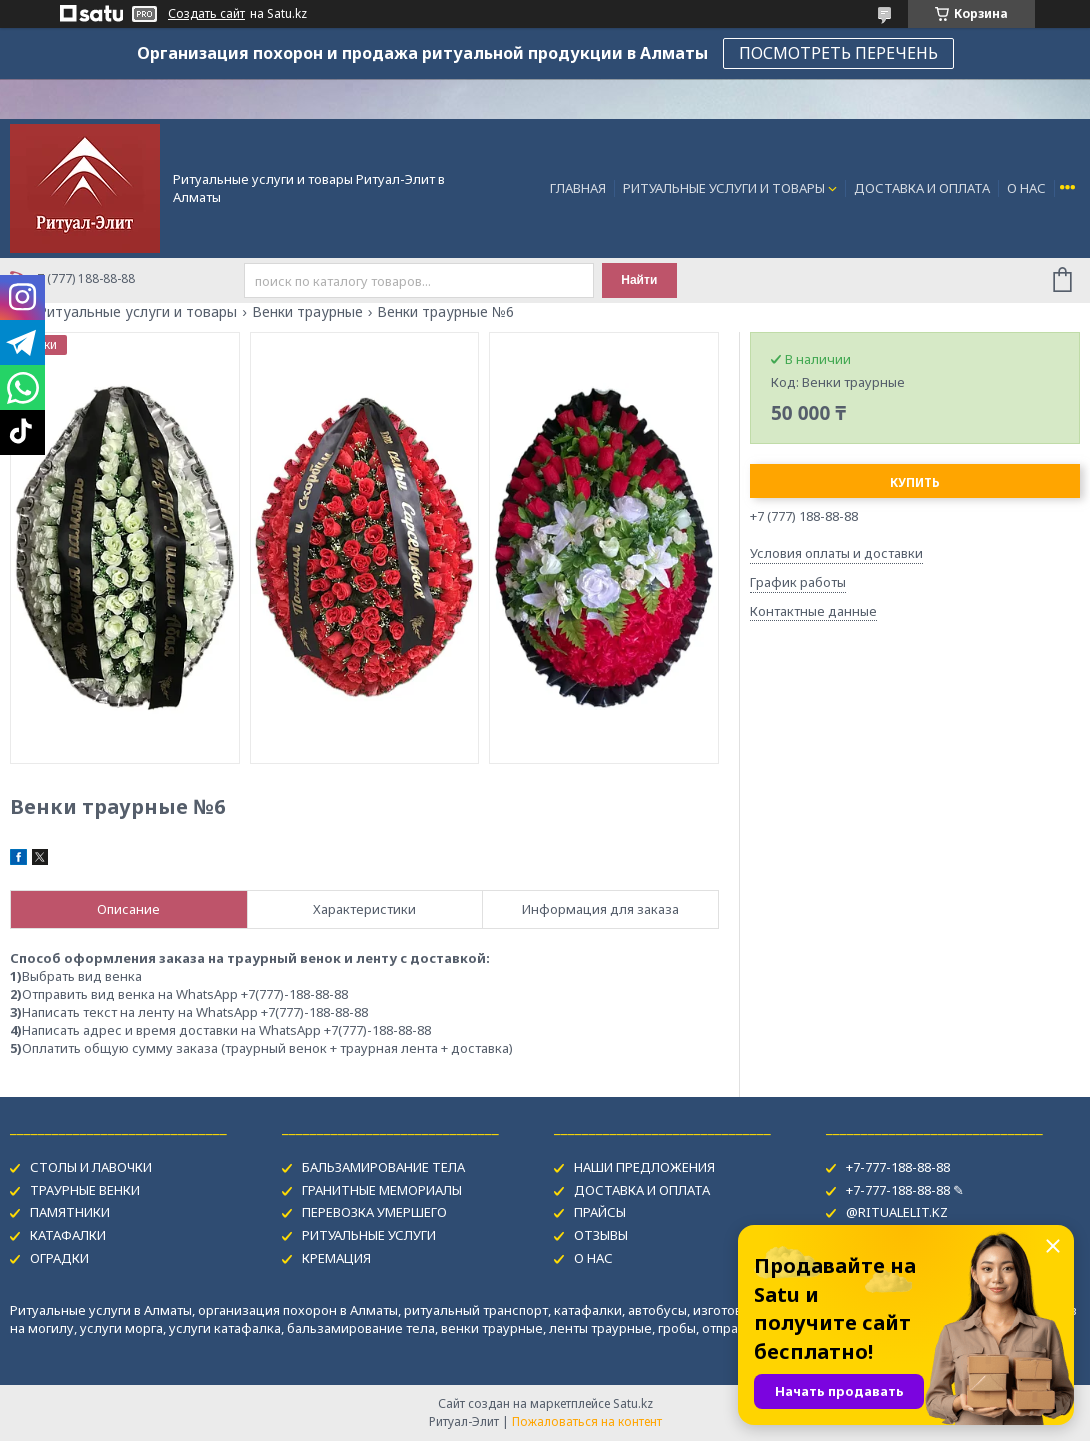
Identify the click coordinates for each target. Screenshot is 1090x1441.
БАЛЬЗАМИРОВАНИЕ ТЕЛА (383, 1167)
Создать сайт (206, 14)
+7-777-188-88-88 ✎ (905, 1190)
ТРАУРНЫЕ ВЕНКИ (85, 1190)
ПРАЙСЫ (600, 1212)
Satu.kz (633, 1403)
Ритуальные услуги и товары (137, 312)
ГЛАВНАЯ (578, 188)
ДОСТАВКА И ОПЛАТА (922, 188)
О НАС (1026, 188)
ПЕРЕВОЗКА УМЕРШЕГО (374, 1212)
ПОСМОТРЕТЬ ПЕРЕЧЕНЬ (838, 53)
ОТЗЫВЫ (601, 1235)
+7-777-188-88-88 (898, 1167)
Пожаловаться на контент (587, 1421)
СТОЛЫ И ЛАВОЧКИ (91, 1167)
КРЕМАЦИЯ (336, 1258)
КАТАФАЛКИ (68, 1235)
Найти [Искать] (639, 280)
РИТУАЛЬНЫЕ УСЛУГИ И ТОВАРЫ (724, 188)
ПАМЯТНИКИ (70, 1212)
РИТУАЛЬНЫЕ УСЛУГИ (369, 1235)
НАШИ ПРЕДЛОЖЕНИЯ (644, 1167)
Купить (915, 482)
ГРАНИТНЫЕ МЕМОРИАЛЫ (382, 1190)
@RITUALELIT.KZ (897, 1212)
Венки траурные (307, 312)
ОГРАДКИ (59, 1258)
